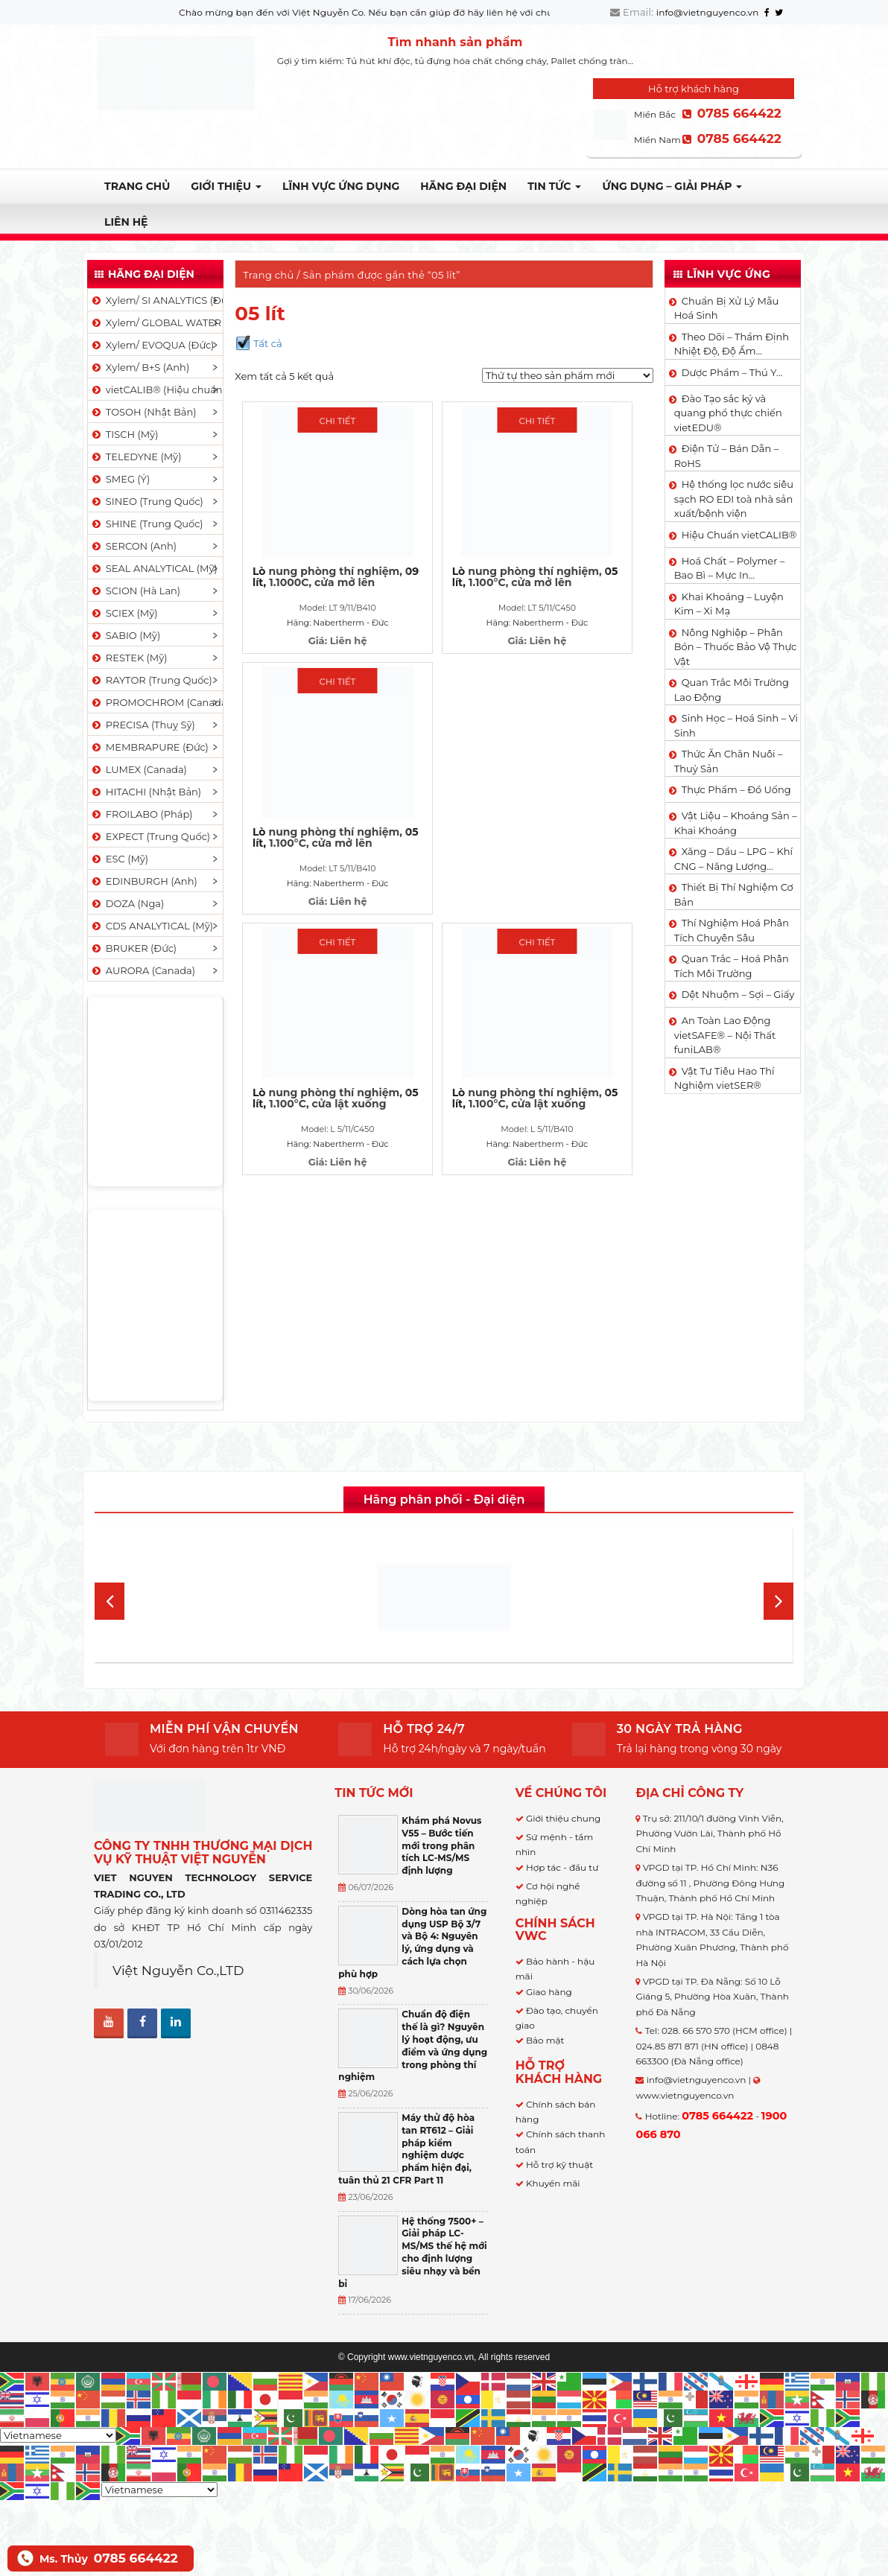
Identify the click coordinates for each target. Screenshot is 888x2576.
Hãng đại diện (463, 186)
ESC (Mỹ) (119, 859)
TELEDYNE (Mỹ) (135, 456)
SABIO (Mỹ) (125, 635)
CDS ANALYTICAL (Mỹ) (151, 926)
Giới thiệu (226, 186)
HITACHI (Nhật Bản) (145, 792)
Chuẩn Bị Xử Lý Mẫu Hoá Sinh (726, 308)
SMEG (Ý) (120, 479)
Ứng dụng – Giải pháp (672, 186)
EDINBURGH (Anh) (143, 881)
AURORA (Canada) (142, 970)
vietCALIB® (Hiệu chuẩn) (156, 389)
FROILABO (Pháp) (141, 814)
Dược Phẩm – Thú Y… (732, 372)
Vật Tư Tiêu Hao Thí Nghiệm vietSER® (724, 1078)
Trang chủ (137, 186)
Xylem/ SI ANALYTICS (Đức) (156, 300)
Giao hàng (549, 1991)
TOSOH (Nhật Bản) (143, 412)
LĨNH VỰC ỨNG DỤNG (340, 186)
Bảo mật (545, 2040)
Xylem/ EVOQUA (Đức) (152, 345)
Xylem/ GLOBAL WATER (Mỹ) (156, 322)
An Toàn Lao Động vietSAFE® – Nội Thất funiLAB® (725, 1034)
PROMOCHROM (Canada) (156, 702)
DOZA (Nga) (127, 903)
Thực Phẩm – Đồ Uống (736, 789)
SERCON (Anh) (133, 546)
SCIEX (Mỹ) (124, 613)
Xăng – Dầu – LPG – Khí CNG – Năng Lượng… (733, 858)
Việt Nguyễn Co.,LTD (178, 1970)
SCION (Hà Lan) (135, 591)
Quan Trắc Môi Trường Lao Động (731, 689)
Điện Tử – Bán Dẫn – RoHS (726, 455)
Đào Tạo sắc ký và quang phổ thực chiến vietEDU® (728, 412)
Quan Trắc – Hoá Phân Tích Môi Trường (731, 966)
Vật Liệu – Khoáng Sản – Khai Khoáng (735, 823)
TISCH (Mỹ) (124, 434)
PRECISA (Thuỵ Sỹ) (142, 725)
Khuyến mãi (553, 2183)
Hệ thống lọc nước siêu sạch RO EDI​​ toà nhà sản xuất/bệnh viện (733, 498)
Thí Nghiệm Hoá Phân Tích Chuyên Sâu (731, 930)
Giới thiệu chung (563, 1818)
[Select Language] (58, 2435)
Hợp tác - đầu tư (562, 1867)
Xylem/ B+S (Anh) (139, 367)
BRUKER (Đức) (133, 948)
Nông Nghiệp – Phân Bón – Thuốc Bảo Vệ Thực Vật (735, 646)
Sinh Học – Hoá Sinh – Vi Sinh (736, 725)
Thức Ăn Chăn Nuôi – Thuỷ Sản (728, 761)
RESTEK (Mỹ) (129, 658)
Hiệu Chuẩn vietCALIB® (739, 535)
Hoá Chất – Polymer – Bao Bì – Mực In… (729, 568)
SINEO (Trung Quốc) (146, 501)
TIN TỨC (554, 186)
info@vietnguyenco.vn (707, 12)
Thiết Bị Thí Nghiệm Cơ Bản (733, 894)
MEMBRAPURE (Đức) (149, 747)
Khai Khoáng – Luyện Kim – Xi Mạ (729, 604)
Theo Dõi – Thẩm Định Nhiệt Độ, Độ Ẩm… (731, 344)
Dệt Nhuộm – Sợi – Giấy (738, 994)
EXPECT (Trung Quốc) (150, 836)
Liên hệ (126, 222)
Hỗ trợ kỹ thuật (559, 2164)
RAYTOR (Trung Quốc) (151, 680)
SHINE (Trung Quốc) (146, 523)
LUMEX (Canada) (138, 769)
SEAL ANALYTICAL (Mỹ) (154, 568)
